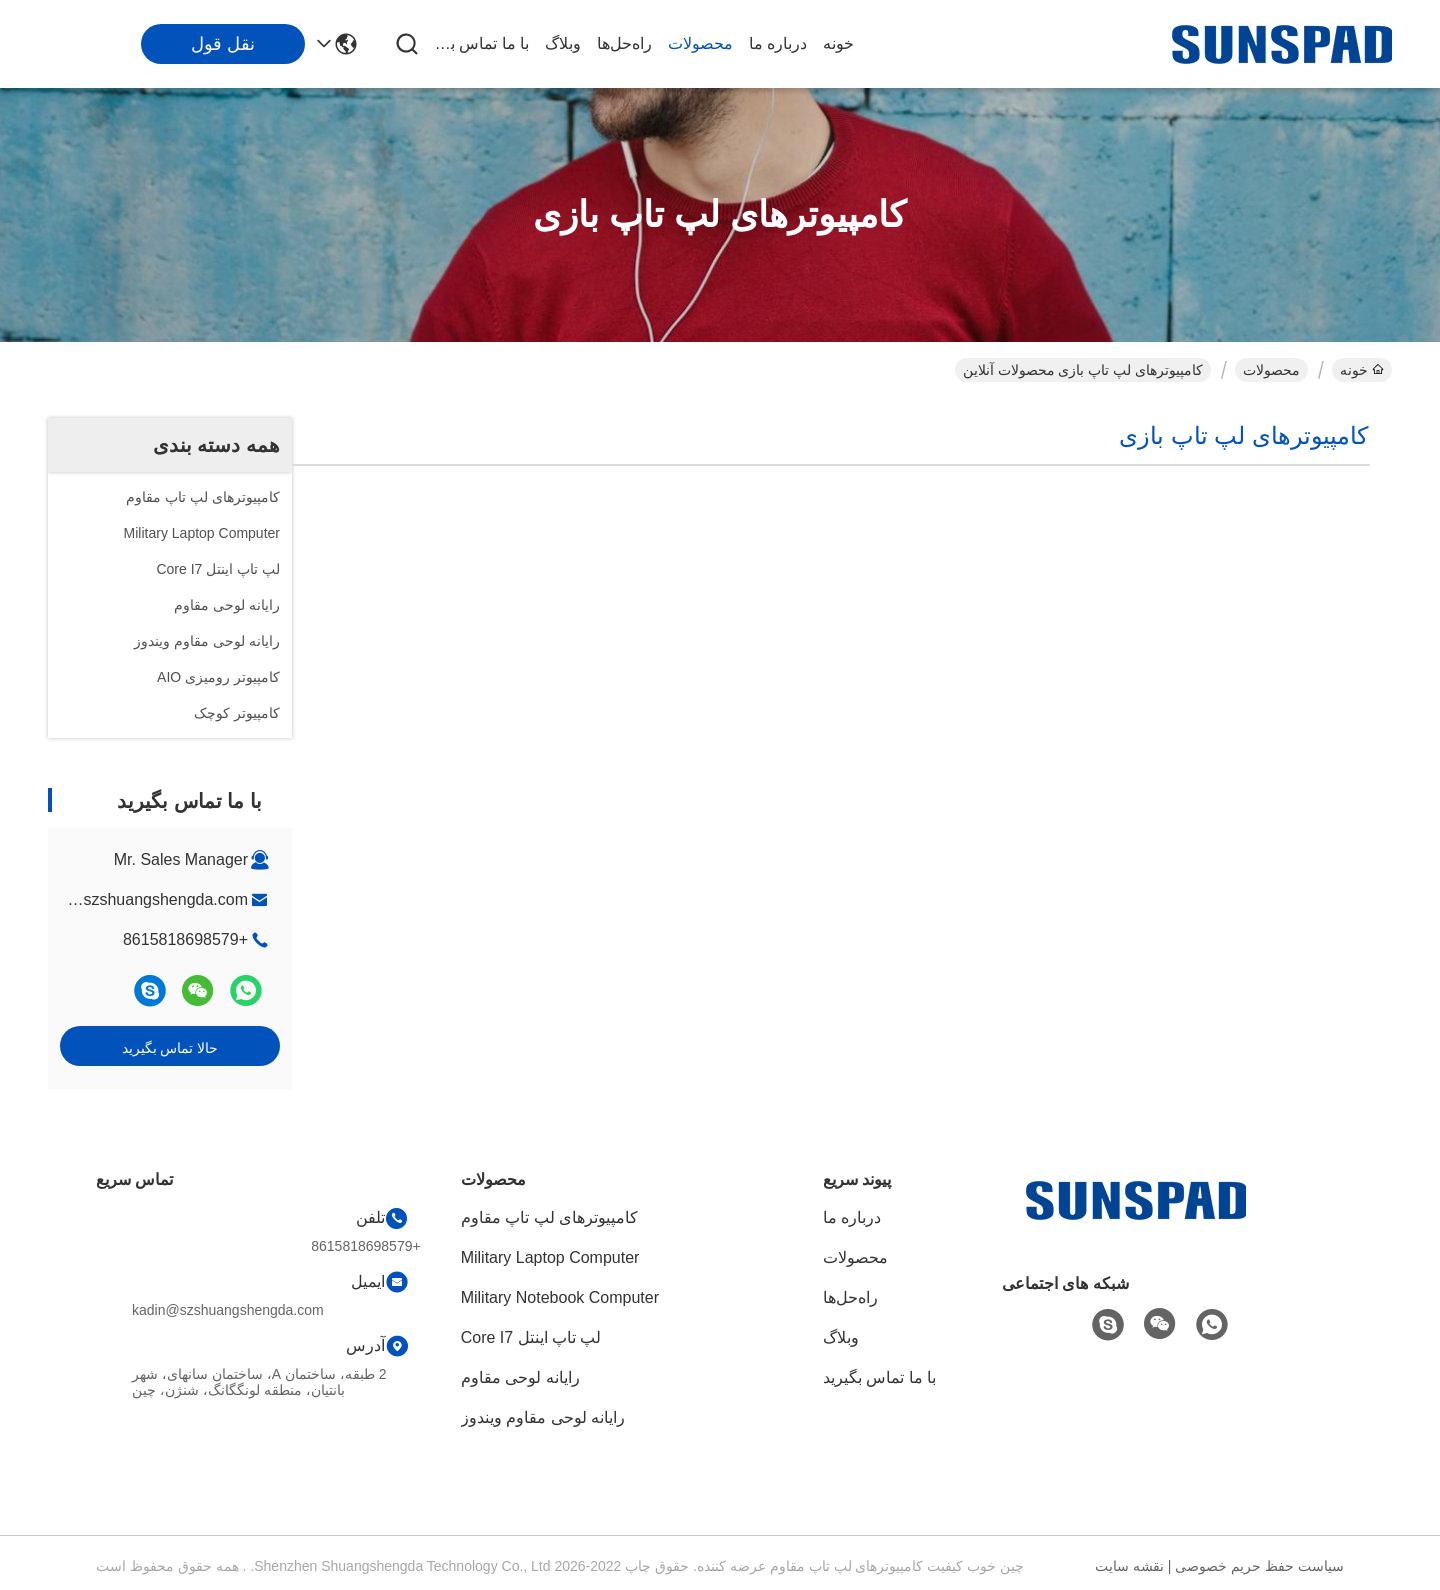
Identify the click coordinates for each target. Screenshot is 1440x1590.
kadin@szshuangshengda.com (138, 899)
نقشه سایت (1129, 1566)
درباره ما (778, 43)
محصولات (700, 43)
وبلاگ (563, 43)
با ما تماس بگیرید (481, 43)
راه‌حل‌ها (624, 43)
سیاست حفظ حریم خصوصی (1259, 1566)
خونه (838, 43)
